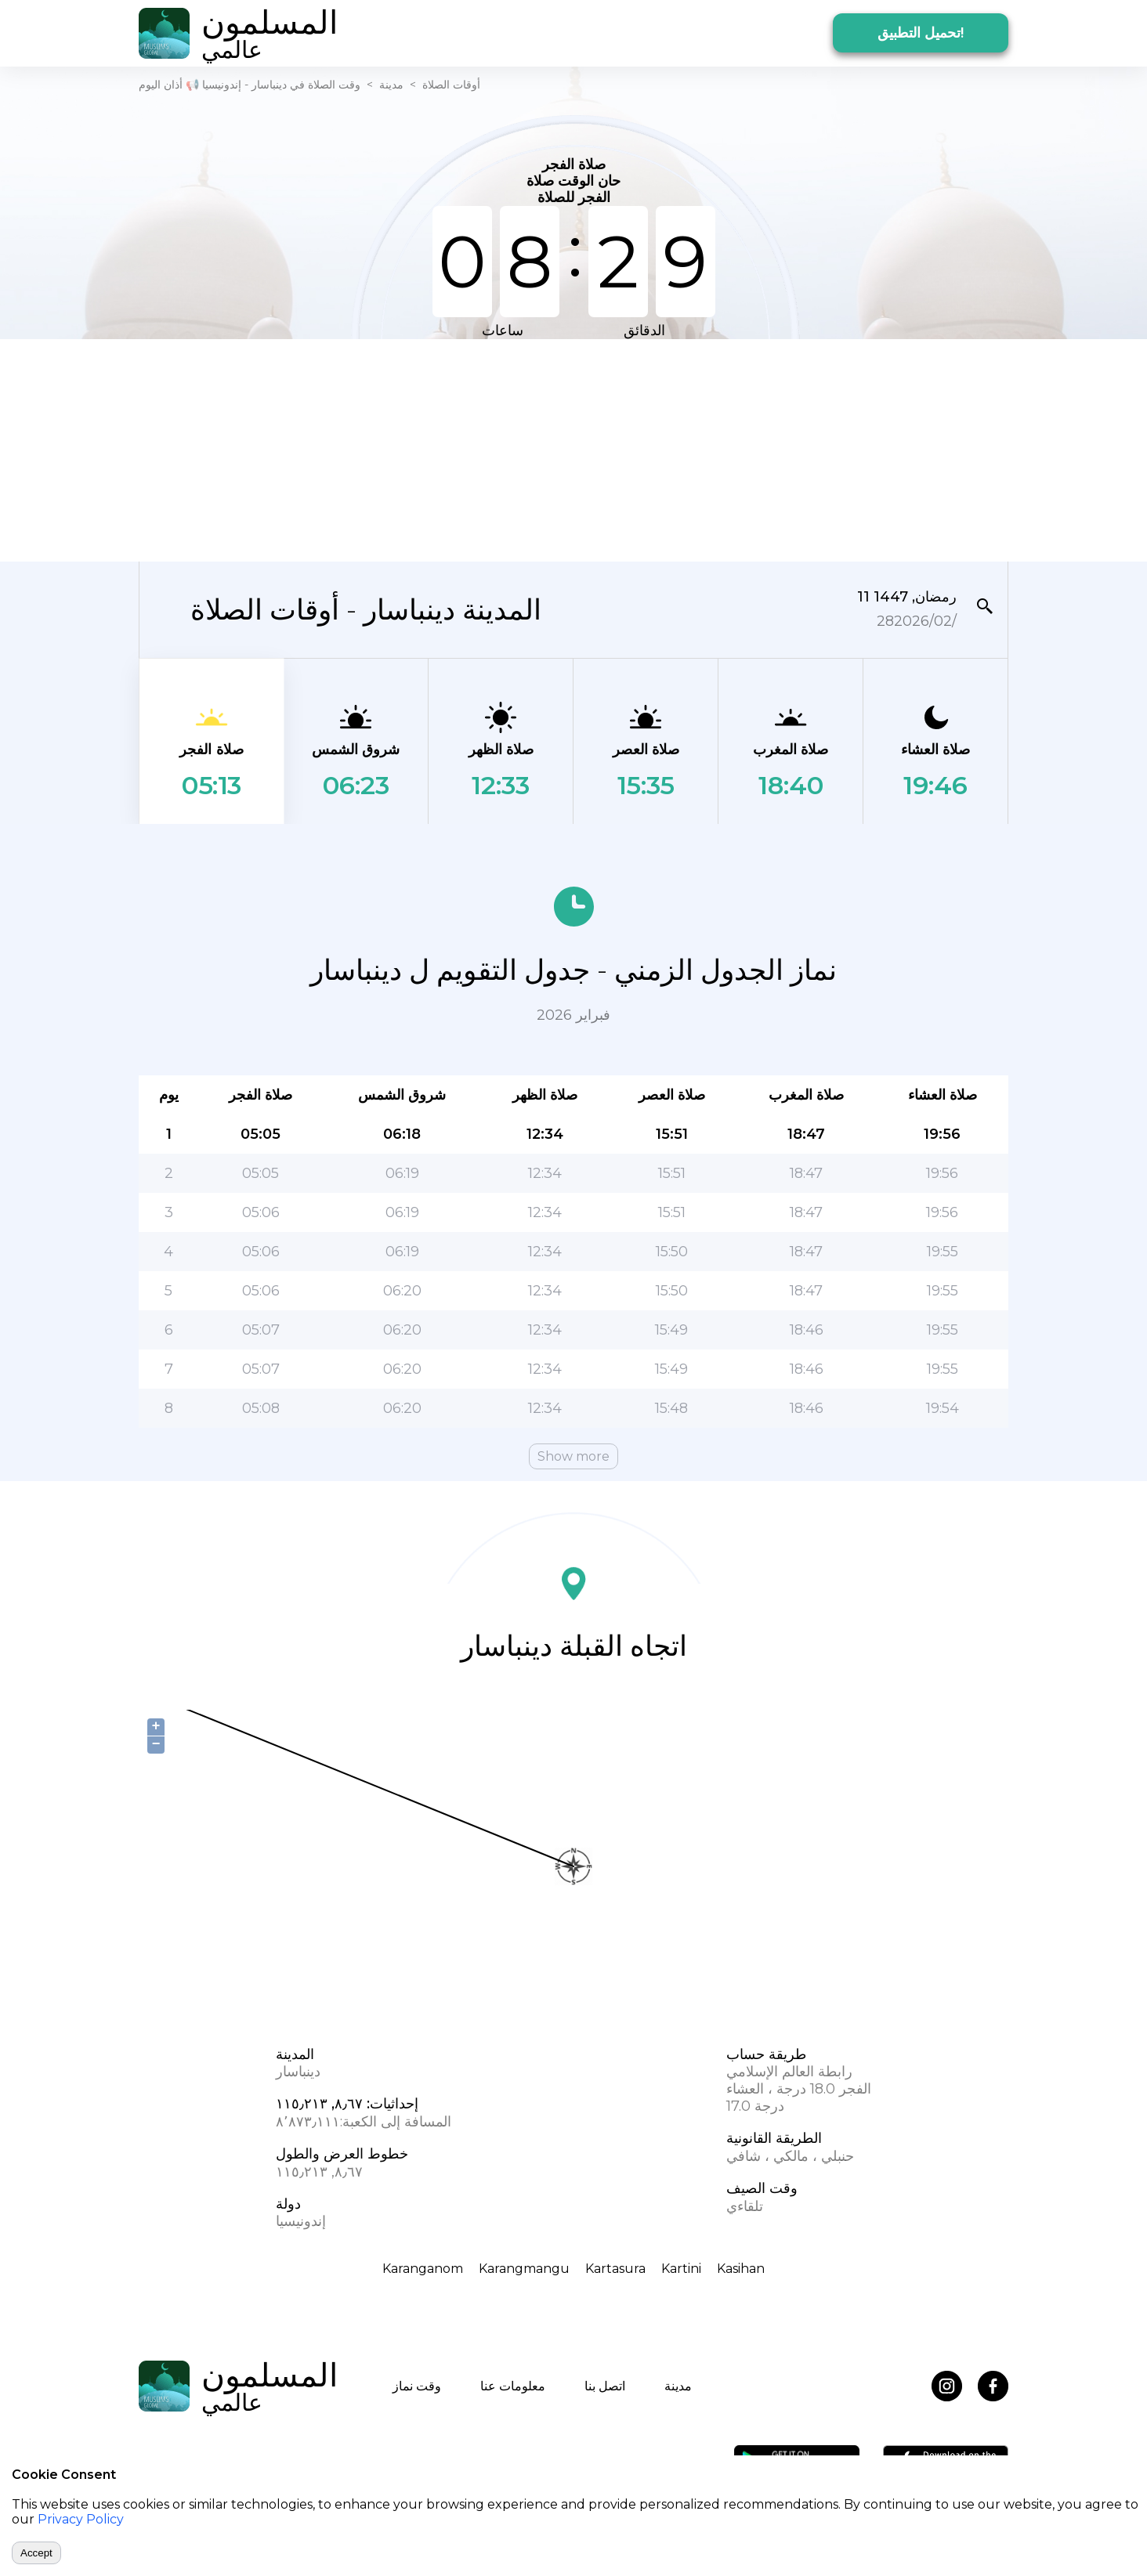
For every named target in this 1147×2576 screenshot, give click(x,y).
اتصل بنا (604, 2386)
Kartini (681, 2268)
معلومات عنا (512, 2386)
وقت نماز (417, 2386)
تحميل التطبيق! (920, 33)
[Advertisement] (573, 448)
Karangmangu (524, 2268)
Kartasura (615, 2268)
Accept (36, 2553)
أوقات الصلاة (451, 85)
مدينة (391, 85)
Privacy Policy (81, 2519)
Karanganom (422, 2268)
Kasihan (741, 2268)
